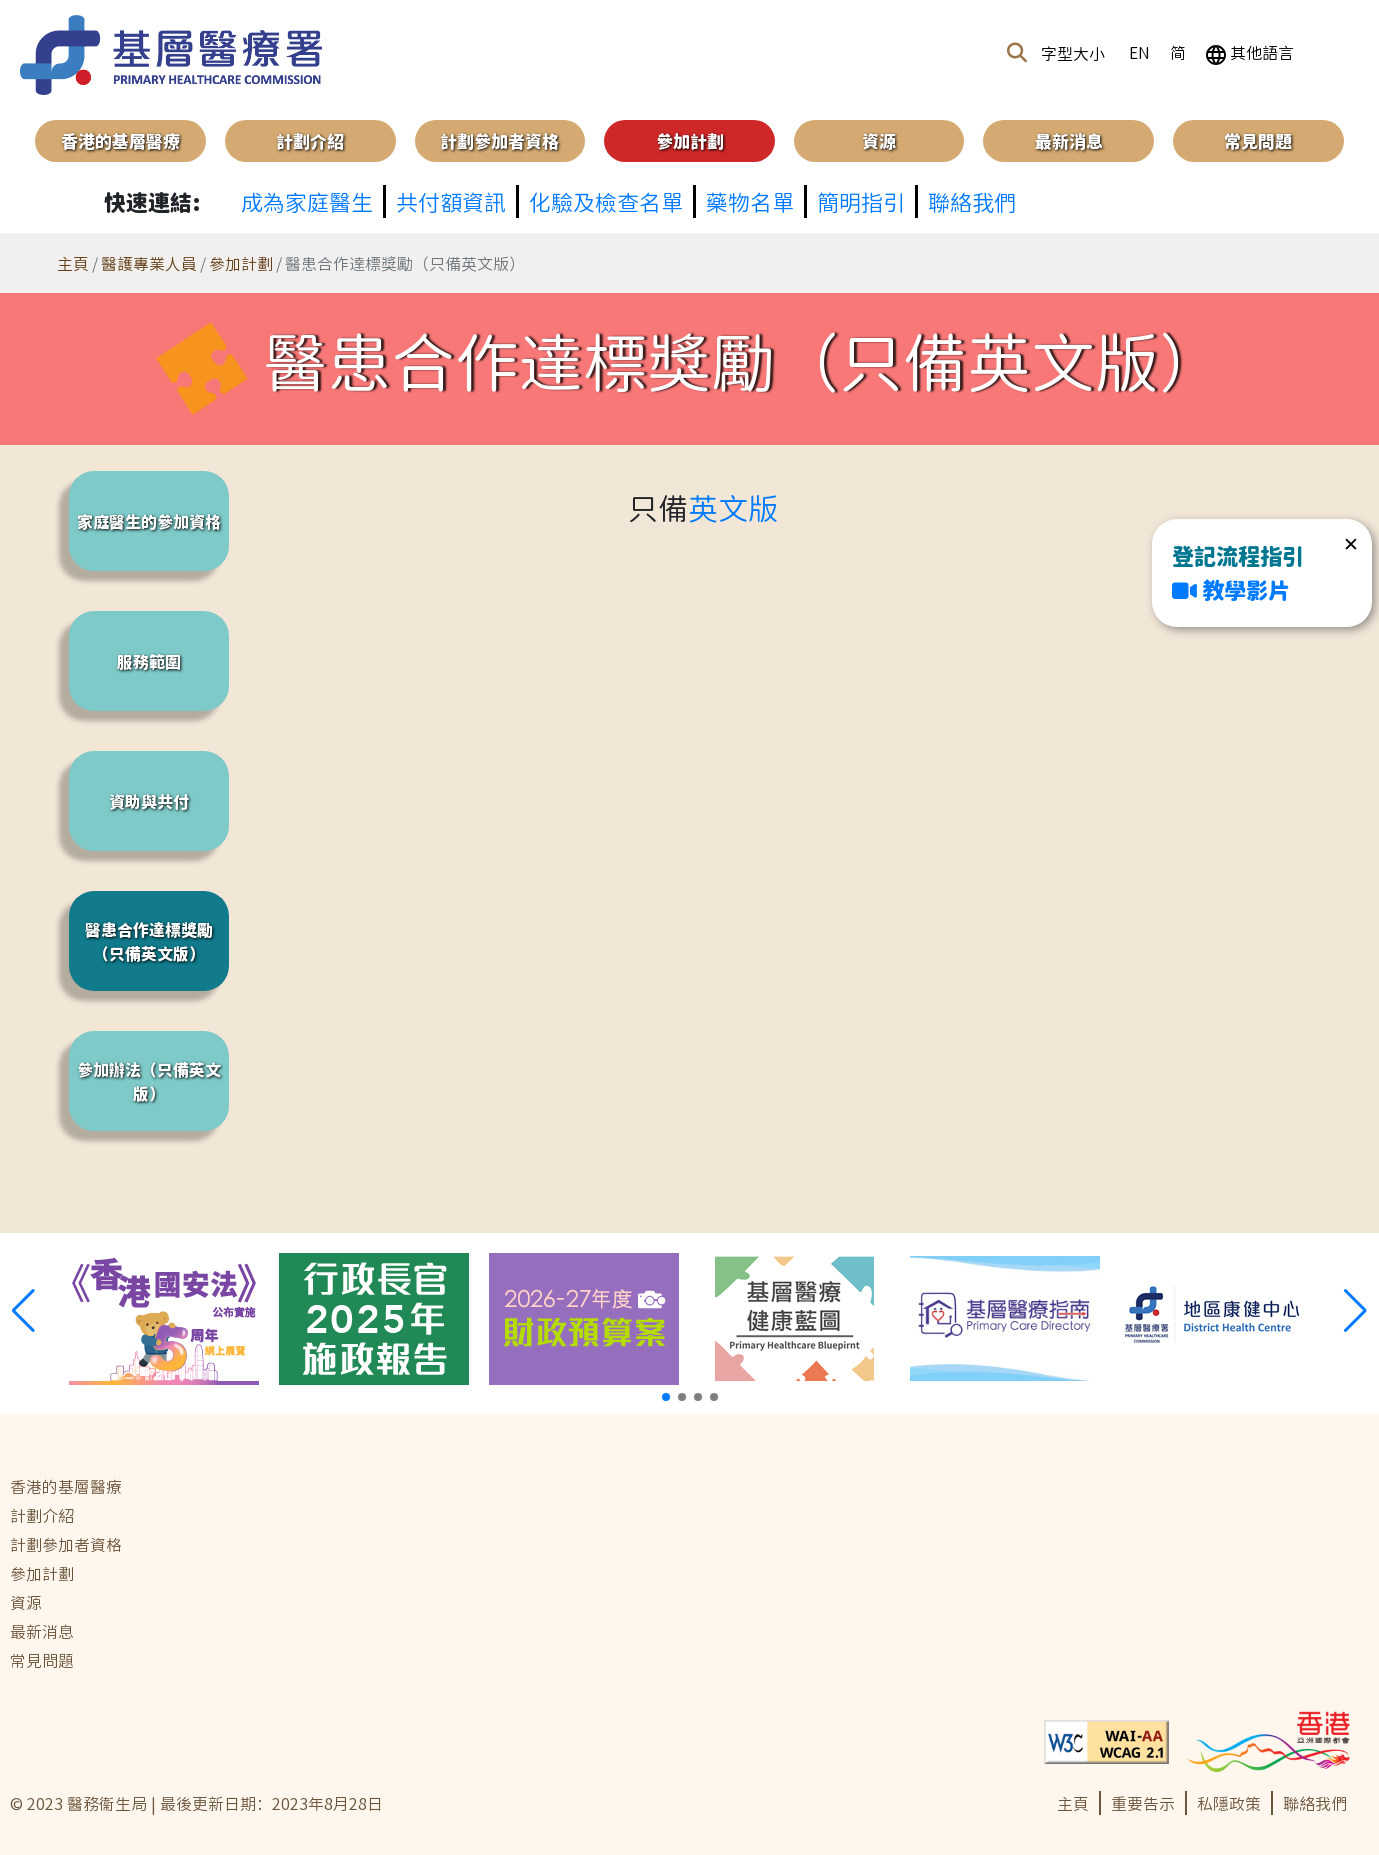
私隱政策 (1229, 1803)
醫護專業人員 (149, 263)
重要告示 (1143, 1803)
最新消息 (1069, 140)
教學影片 (1231, 589)
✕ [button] (1351, 543)
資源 (879, 140)
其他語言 (1250, 52)
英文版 (733, 507)
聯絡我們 (1315, 1803)
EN (1139, 52)
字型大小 (1073, 53)
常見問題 (1258, 140)
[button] (1017, 53)
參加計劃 (241, 263)
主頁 (73, 263)
